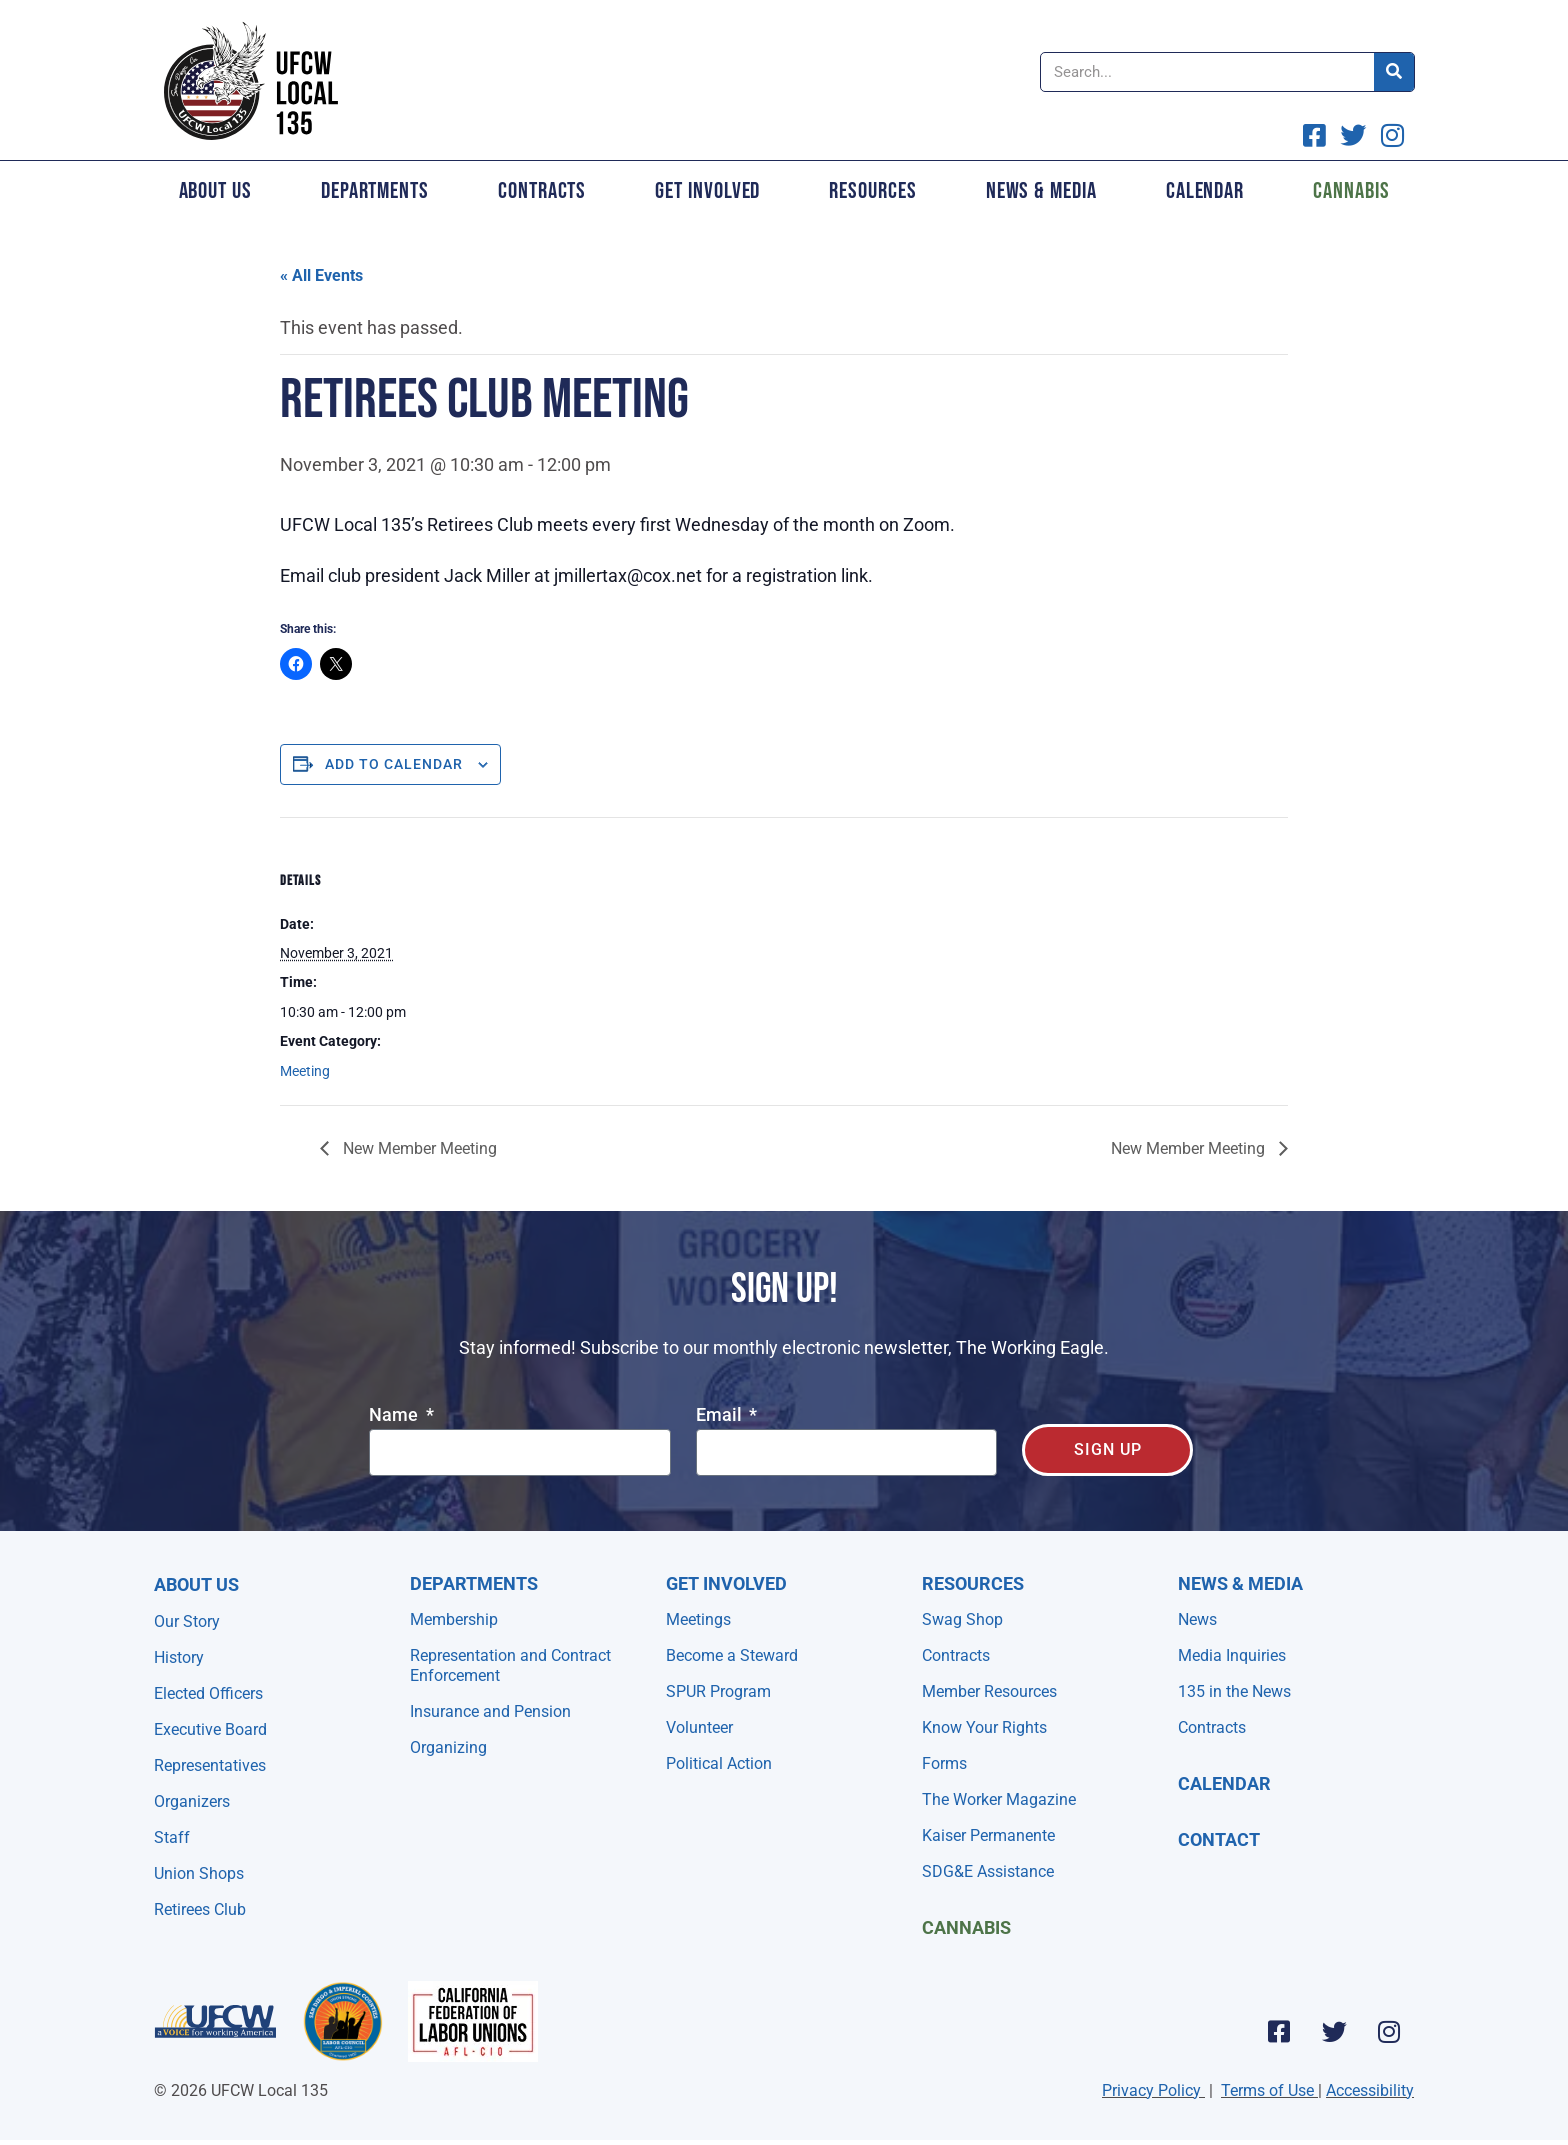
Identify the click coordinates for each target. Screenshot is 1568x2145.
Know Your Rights (984, 1727)
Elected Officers (208, 1693)
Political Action (719, 1763)
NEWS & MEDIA (1240, 1583)
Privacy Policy (1151, 2090)
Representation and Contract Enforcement (510, 1665)
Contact (1219, 1839)
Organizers (192, 1801)
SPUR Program (718, 1691)
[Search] (1394, 72)
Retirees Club (200, 1909)
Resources (872, 191)
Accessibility (1370, 2090)
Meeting (305, 1071)
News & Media (1041, 191)
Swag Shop (962, 1619)
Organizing (448, 1747)
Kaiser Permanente (988, 1835)
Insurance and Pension (490, 1711)
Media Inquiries (1232, 1655)
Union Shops (199, 1873)
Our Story (187, 1621)
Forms (944, 1763)
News (1197, 1619)
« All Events (321, 275)
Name (395, 1415)
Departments (375, 191)
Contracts (542, 191)
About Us (215, 191)
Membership (454, 1619)
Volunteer (699, 1727)
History (179, 1657)
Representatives (210, 1765)
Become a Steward (732, 1655)
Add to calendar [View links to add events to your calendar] (394, 764)
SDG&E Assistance (988, 1871)
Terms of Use (1267, 2090)
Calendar (1205, 191)
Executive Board (210, 1729)
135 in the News (1234, 1691)
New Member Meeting (418, 1148)
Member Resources (989, 1691)
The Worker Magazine (999, 1799)
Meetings (698, 1619)
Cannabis (1351, 191)
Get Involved (707, 191)
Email (721, 1415)
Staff (172, 1837)
